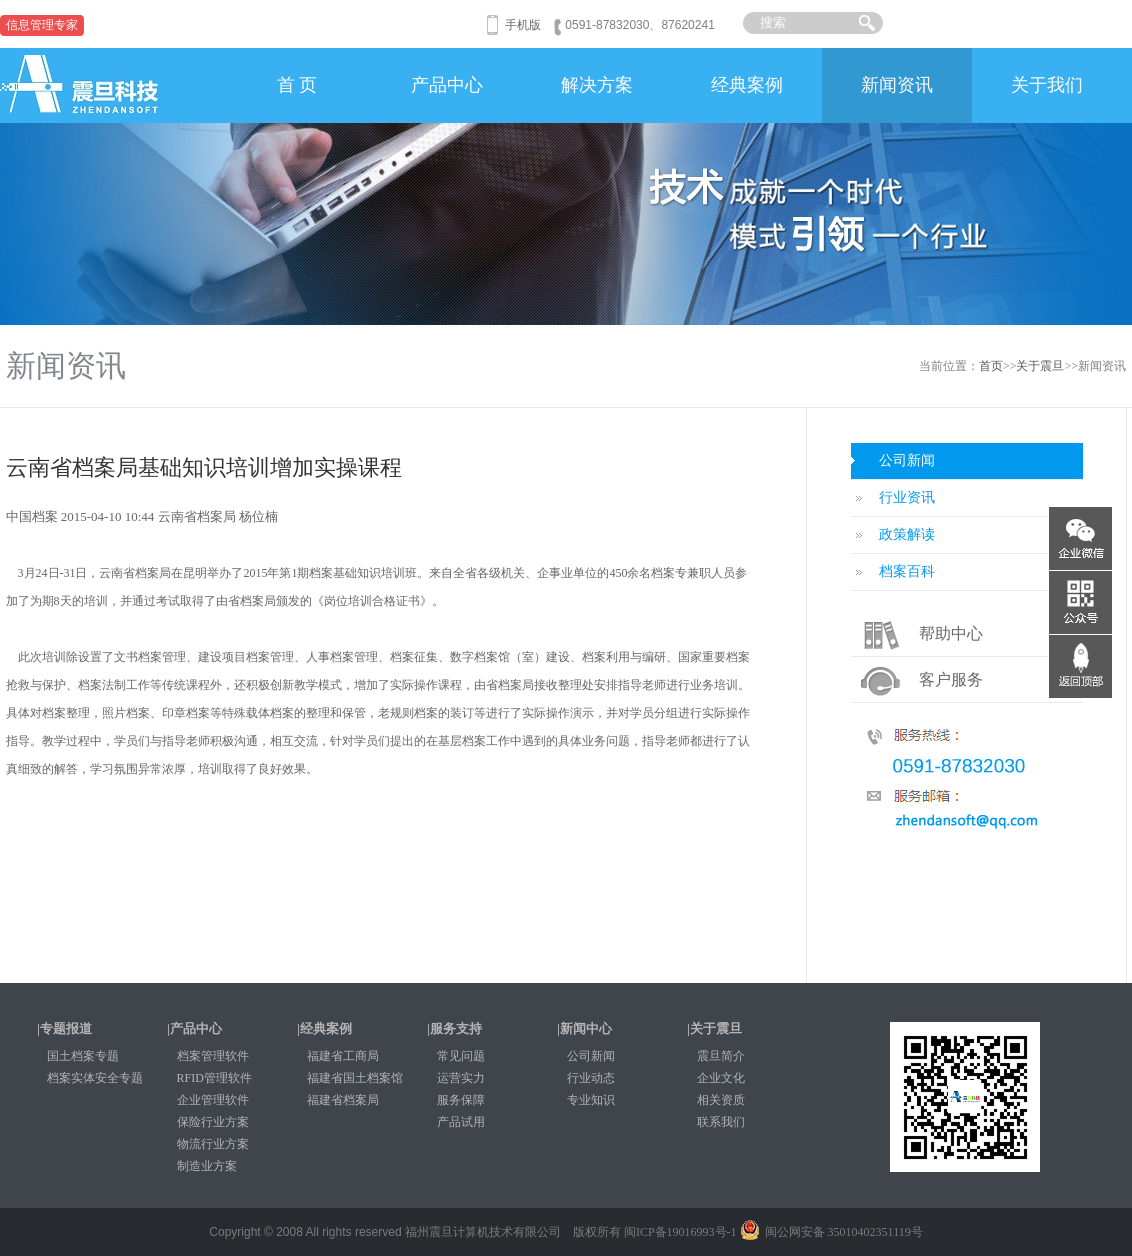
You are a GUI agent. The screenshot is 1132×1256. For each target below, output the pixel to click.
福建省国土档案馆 (355, 1078)
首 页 (297, 85)
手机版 (523, 25)
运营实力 (461, 1078)
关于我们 (1047, 85)
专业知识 (591, 1100)
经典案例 (747, 85)
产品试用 (461, 1122)
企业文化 (721, 1078)
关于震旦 (1040, 366)
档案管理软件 (213, 1056)
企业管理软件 (213, 1100)
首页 (991, 366)
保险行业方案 (213, 1122)
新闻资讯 (897, 85)
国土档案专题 (83, 1056)
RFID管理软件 (214, 1078)
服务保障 (461, 1100)
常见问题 (461, 1056)
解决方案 (597, 85)
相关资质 (721, 1100)
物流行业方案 (213, 1144)
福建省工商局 (343, 1056)
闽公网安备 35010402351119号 (831, 1232)
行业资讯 (907, 497)
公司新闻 (907, 460)
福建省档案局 (343, 1100)
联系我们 (721, 1122)
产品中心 (447, 85)
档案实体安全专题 (95, 1078)
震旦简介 (721, 1056)
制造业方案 (207, 1166)
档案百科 (907, 571)
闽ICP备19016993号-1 (680, 1232)
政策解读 (907, 534)
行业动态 (591, 1078)
